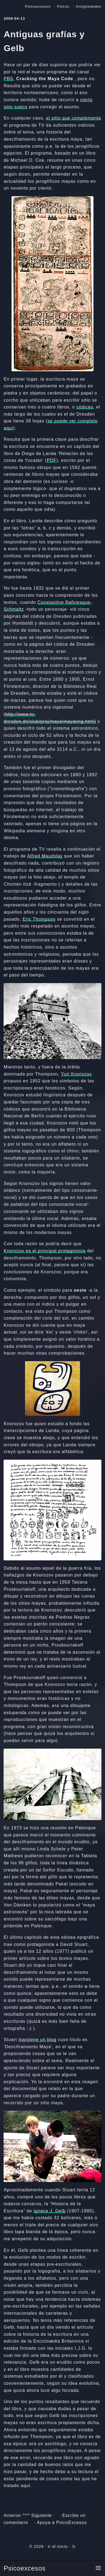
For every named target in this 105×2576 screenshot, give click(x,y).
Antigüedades (88, 6)
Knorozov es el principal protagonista (44, 1250)
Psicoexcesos (24, 2568)
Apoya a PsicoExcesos (62, 2522)
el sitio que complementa (73, 118)
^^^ (26, 2515)
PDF (51, 460)
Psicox (63, 6)
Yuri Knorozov (76, 1074)
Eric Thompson (39, 919)
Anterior (12, 2515)
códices (84, 407)
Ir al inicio (58, 2546)
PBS (8, 78)
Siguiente (41, 2515)
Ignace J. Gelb (50, 2211)
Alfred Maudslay (45, 856)
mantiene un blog (37, 2039)
